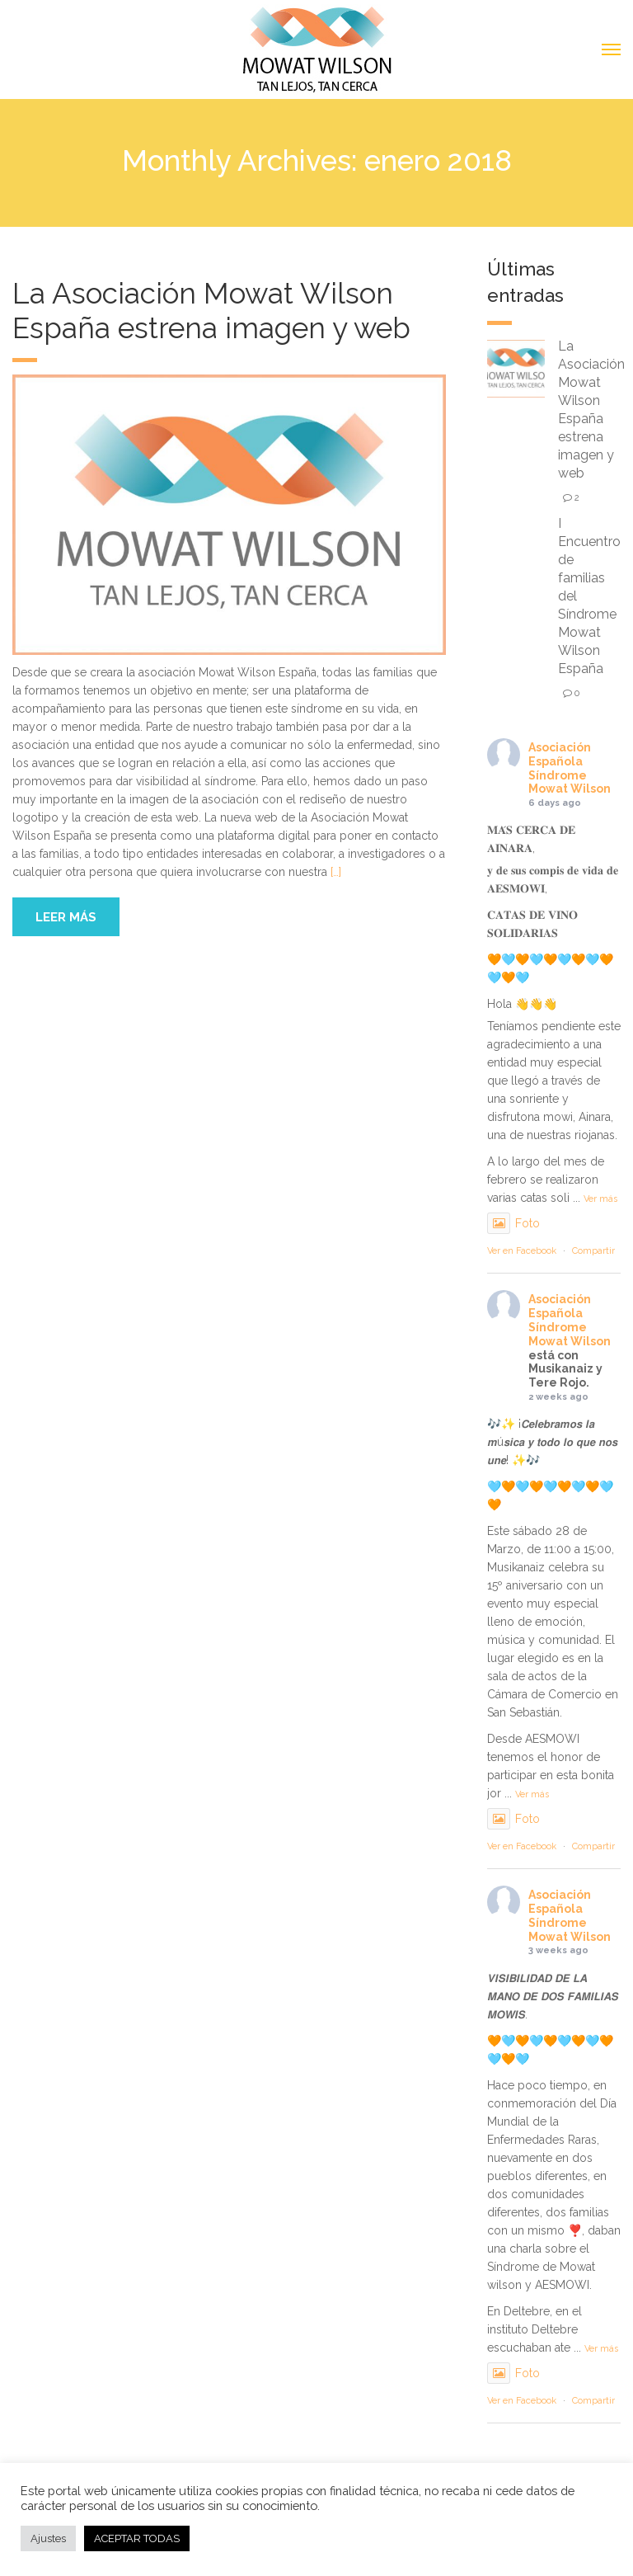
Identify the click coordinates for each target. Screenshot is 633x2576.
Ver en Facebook (521, 1251)
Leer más (65, 917)
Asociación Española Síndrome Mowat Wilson (569, 768)
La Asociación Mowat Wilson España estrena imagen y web (211, 310)
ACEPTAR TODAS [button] (137, 2538)
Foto (513, 1223)
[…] (336, 871)
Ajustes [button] (48, 2538)
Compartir (593, 1251)
